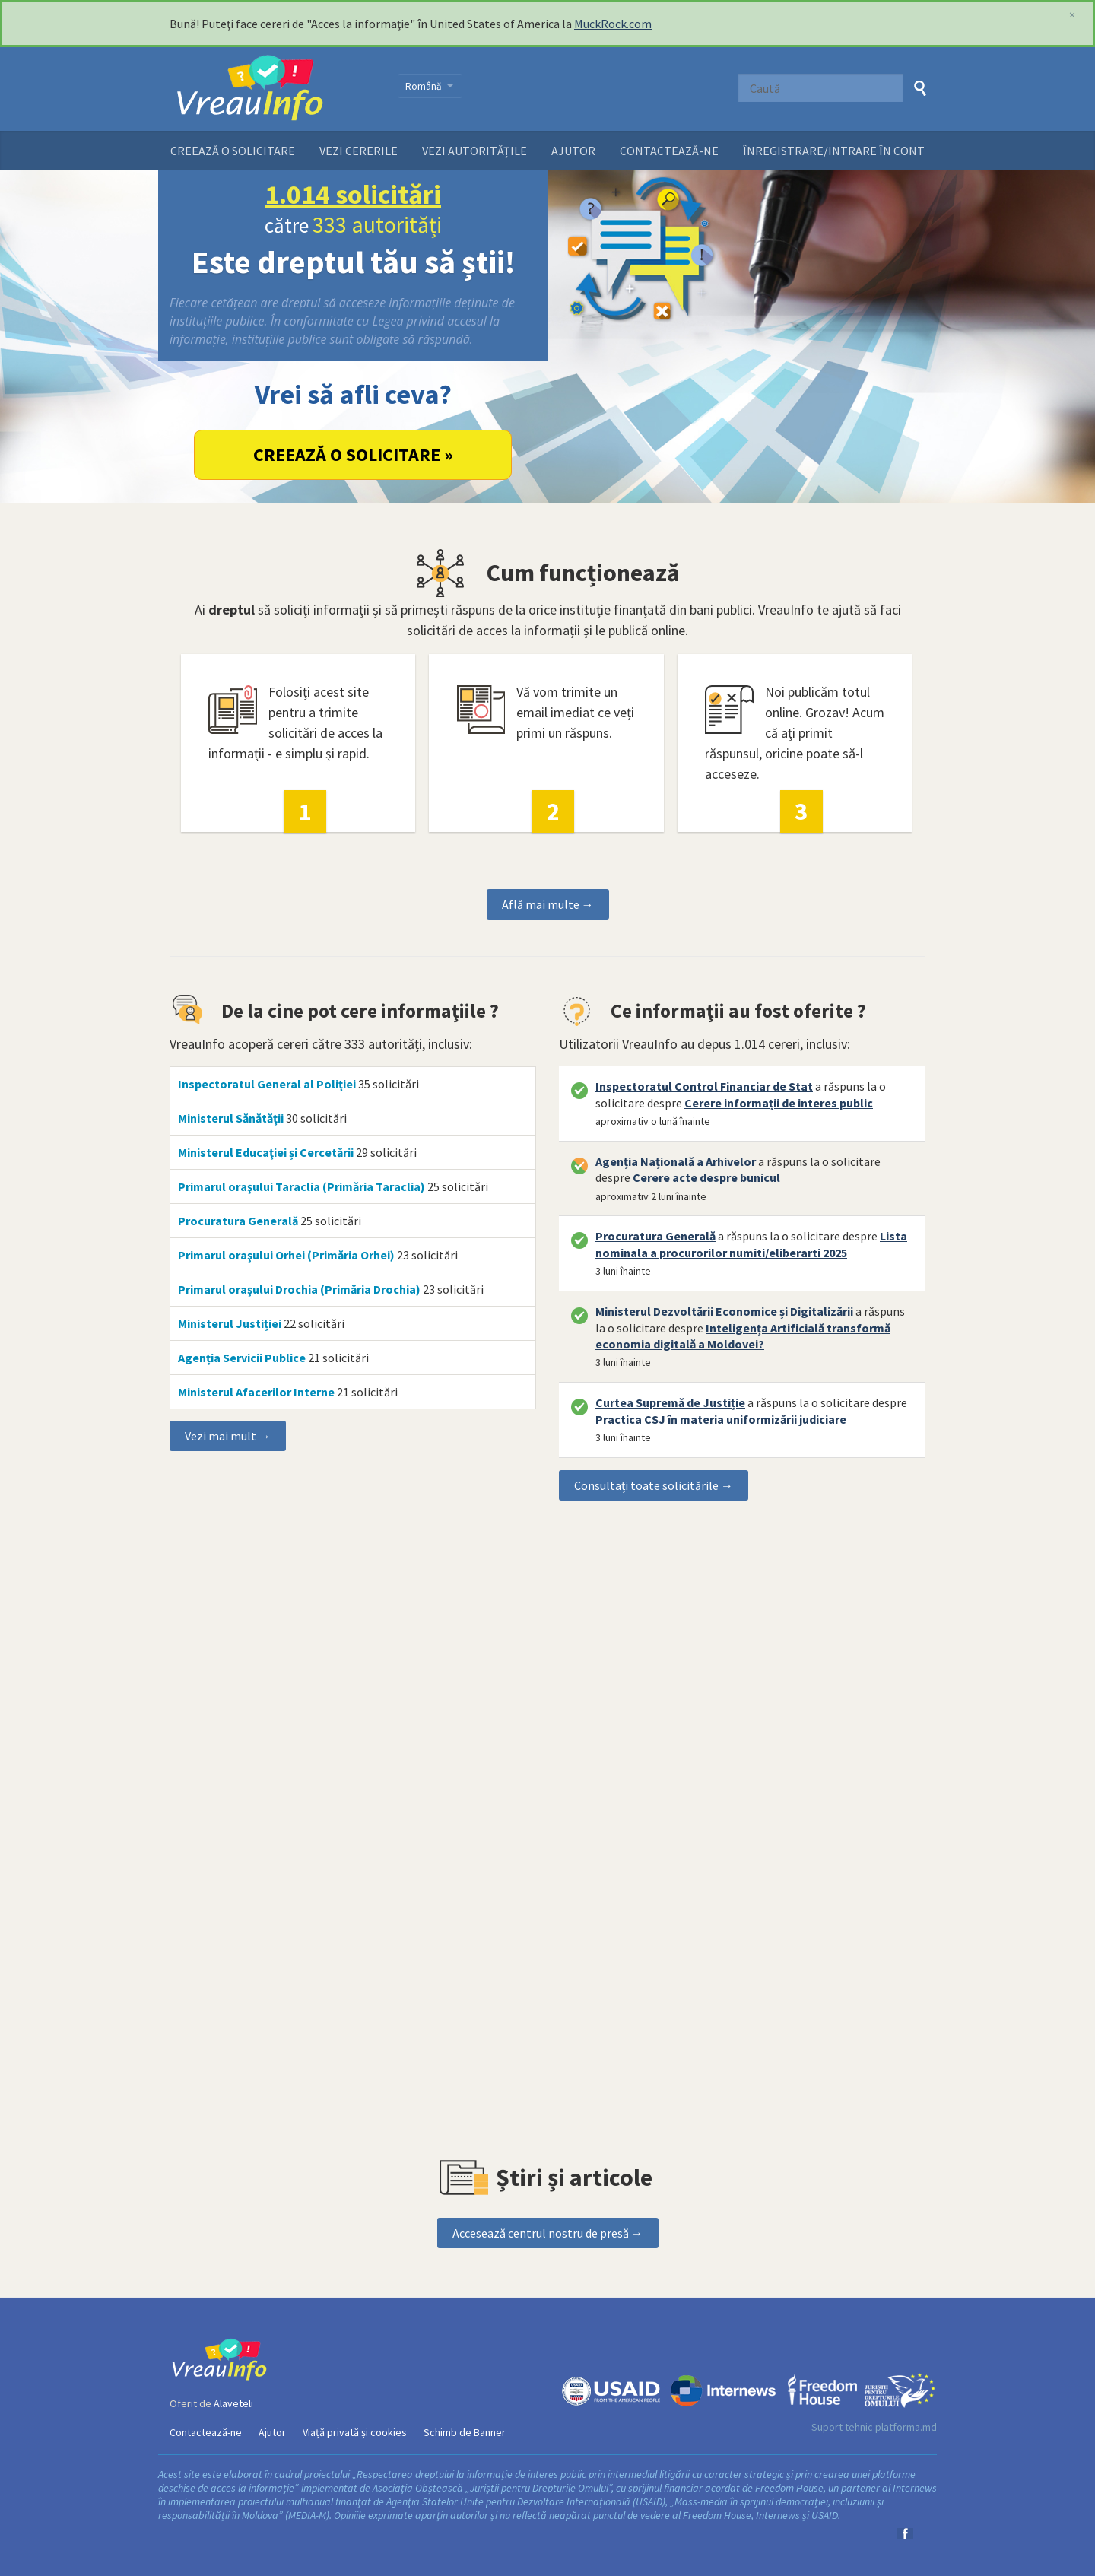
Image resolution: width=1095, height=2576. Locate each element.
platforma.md (906, 2427)
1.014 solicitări (353, 194)
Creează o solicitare (232, 150)
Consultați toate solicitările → (653, 1485)
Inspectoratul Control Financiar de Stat (704, 1086)
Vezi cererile (358, 150)
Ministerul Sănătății (231, 1118)
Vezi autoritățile (474, 150)
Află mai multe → (548, 904)
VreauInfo (274, 89)
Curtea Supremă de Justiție (670, 1402)
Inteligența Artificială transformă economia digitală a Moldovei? (742, 1336)
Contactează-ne (669, 150)
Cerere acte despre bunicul (706, 1177)
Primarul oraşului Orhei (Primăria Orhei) (286, 1255)
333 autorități (377, 224)
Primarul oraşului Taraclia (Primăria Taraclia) (301, 1186)
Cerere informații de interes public (778, 1102)
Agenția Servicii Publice (242, 1357)
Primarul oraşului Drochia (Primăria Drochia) (299, 1289)
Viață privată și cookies (355, 2432)
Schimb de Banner (465, 2432)
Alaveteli (233, 2403)
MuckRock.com (613, 23)
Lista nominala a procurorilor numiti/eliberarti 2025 (751, 1244)
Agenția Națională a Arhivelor (675, 1161)
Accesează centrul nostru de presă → (547, 2233)
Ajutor (573, 150)
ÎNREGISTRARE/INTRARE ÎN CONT (834, 150)
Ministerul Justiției (229, 1323)
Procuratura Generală (238, 1220)
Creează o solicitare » (353, 454)
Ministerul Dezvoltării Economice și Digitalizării (724, 1311)
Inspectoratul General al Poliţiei (267, 1083)
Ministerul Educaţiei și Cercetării (266, 1152)
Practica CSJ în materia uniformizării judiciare (720, 1419)
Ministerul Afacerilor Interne (256, 1391)
